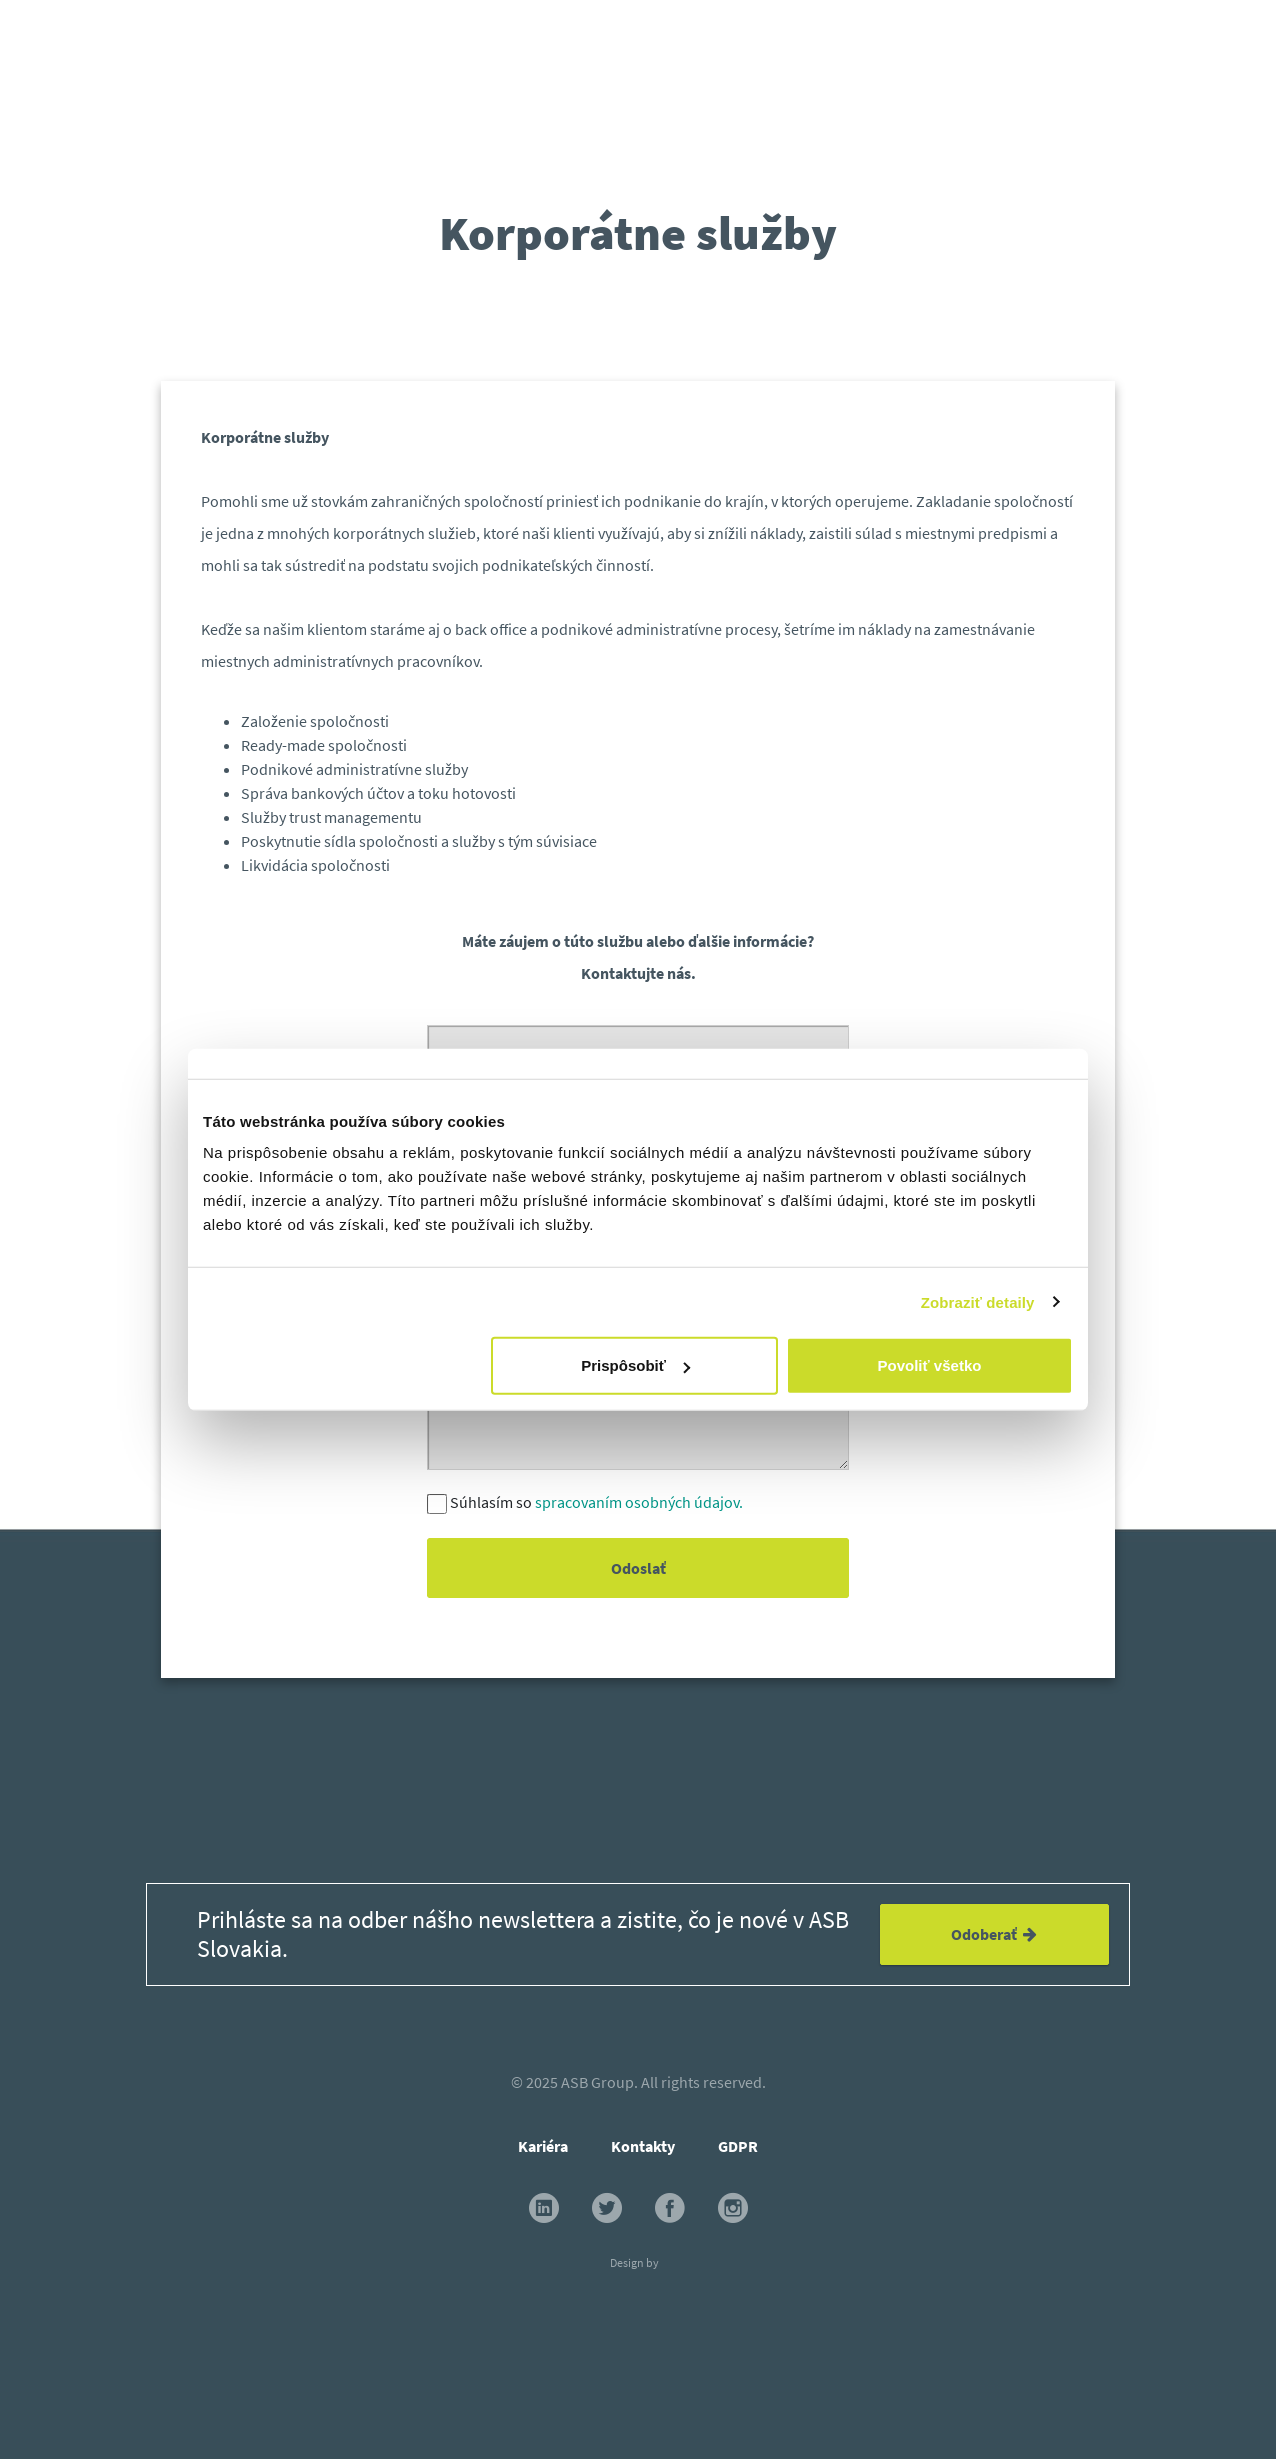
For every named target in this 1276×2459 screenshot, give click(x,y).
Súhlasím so (596, 1502)
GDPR (738, 2146)
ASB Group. (599, 2082)
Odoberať (994, 1934)
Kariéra (543, 2146)
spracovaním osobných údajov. (639, 1502)
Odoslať (637, 1568)
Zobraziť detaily (978, 1301)
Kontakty (643, 2146)
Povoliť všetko (930, 1365)
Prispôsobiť (635, 1365)
